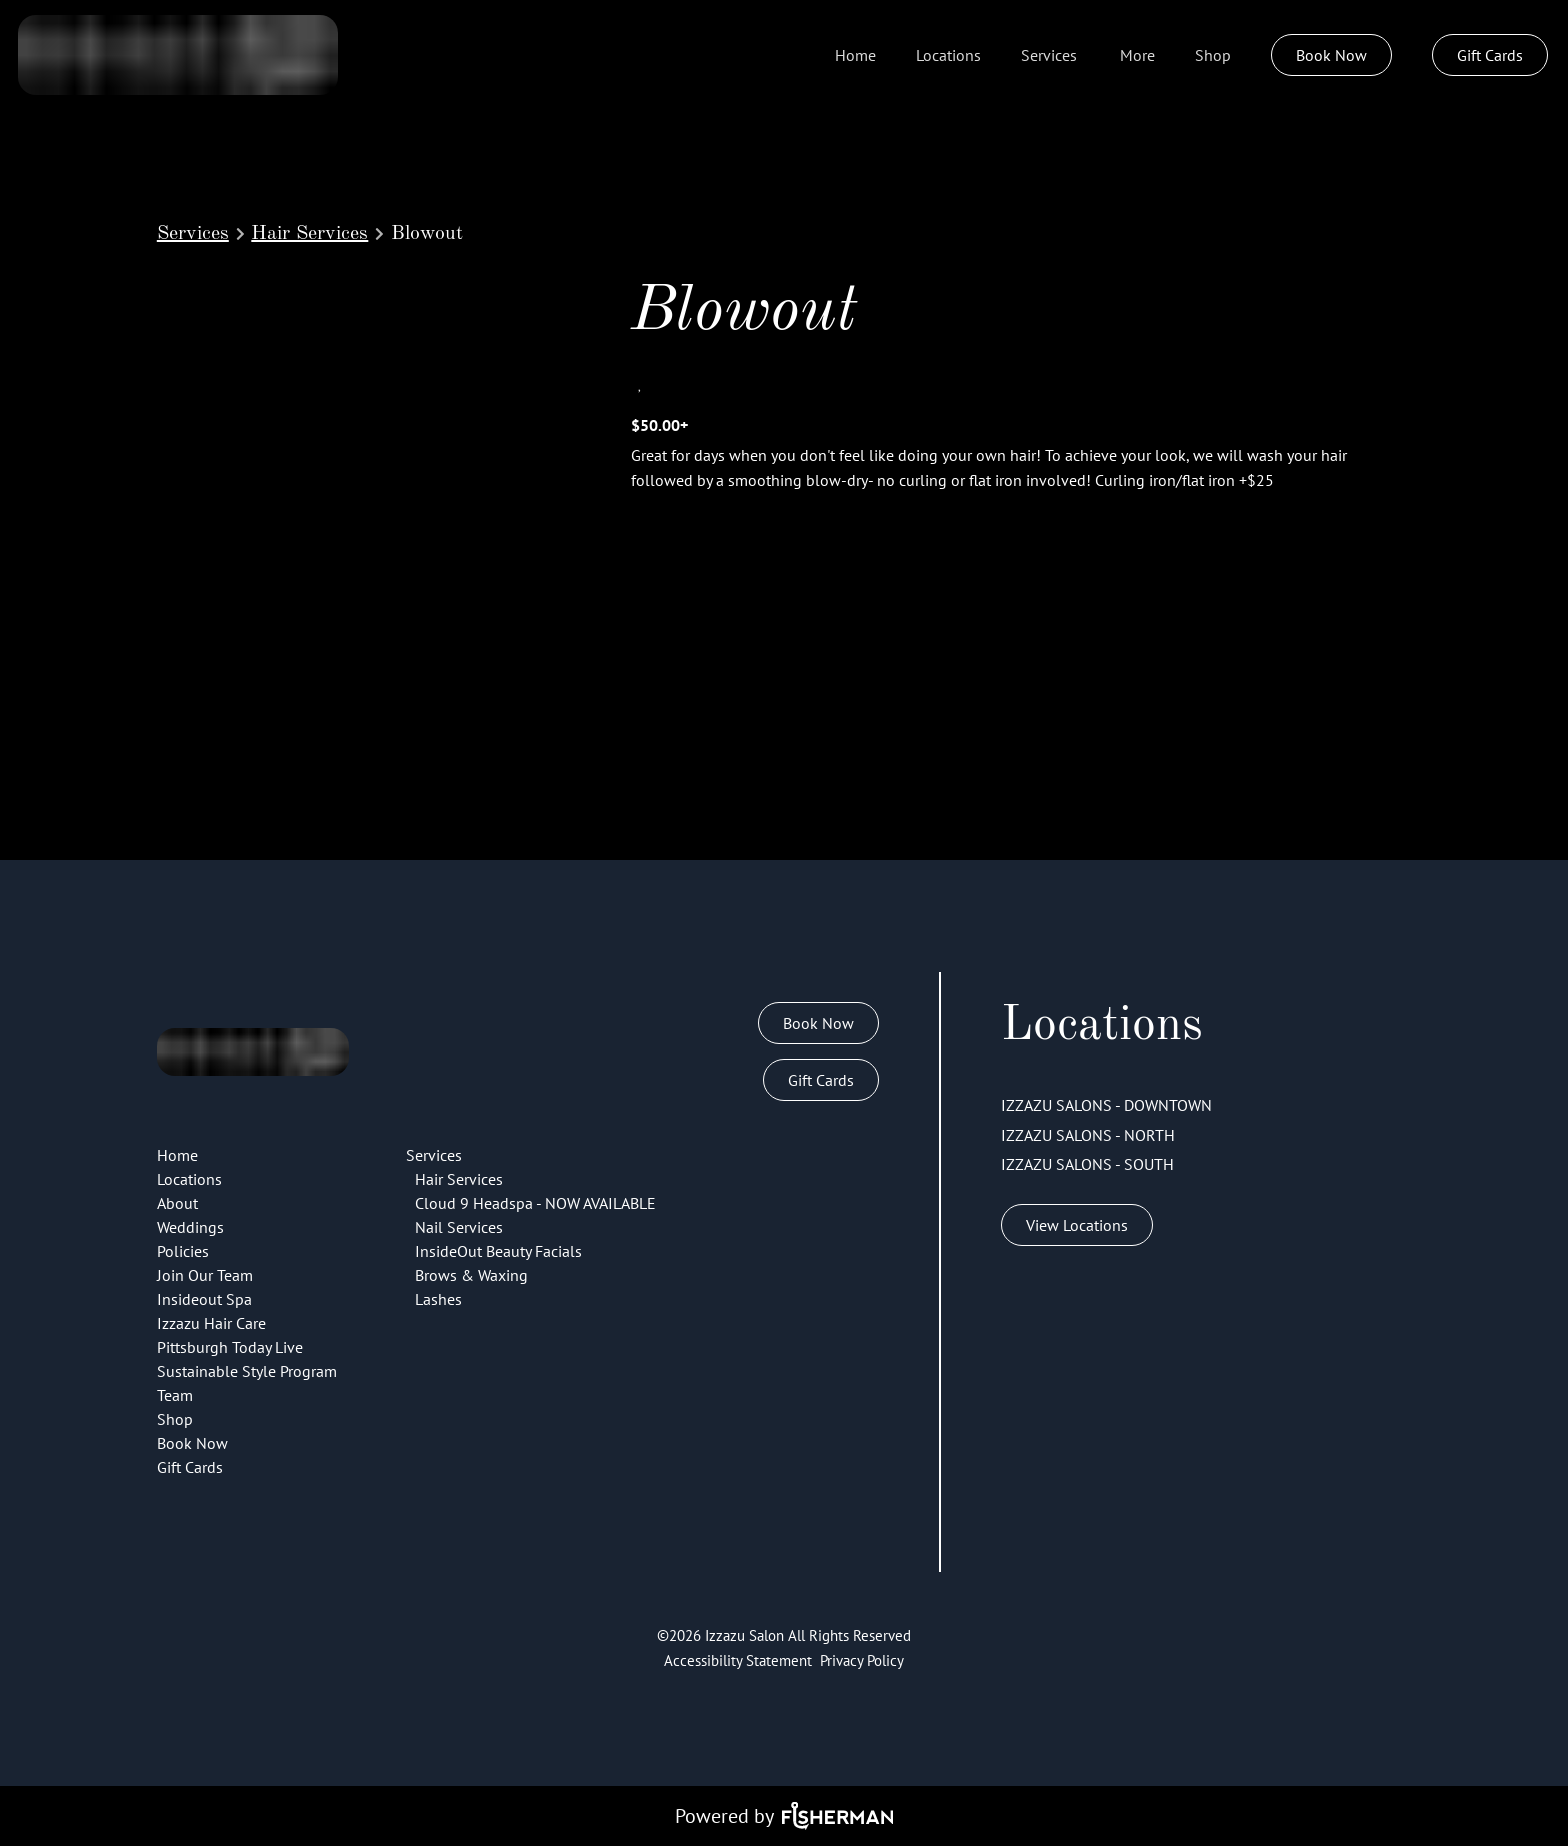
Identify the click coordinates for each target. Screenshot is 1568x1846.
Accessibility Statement (738, 1660)
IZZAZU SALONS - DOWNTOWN (1106, 1105)
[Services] (1049, 55)
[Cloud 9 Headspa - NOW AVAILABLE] (535, 1203)
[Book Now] (1331, 55)
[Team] (175, 1395)
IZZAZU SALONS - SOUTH (1087, 1164)
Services (193, 234)
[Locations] (948, 55)
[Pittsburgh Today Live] (230, 1347)
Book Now (1331, 55)
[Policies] (183, 1251)
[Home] (855, 55)
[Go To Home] (178, 55)
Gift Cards (1490, 55)
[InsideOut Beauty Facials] (498, 1251)
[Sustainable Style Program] (247, 1371)
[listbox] (1137, 55)
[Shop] (1213, 55)
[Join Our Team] (205, 1275)
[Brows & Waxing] (471, 1275)
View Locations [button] (1077, 1225)
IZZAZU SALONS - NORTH (1088, 1135)
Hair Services (309, 234)
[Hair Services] (459, 1179)
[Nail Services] (459, 1227)
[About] (177, 1203)
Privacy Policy (862, 1660)
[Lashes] (438, 1299)
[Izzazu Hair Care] (211, 1323)
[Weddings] (190, 1227)
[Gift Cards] (1490, 55)
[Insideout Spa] (204, 1299)
